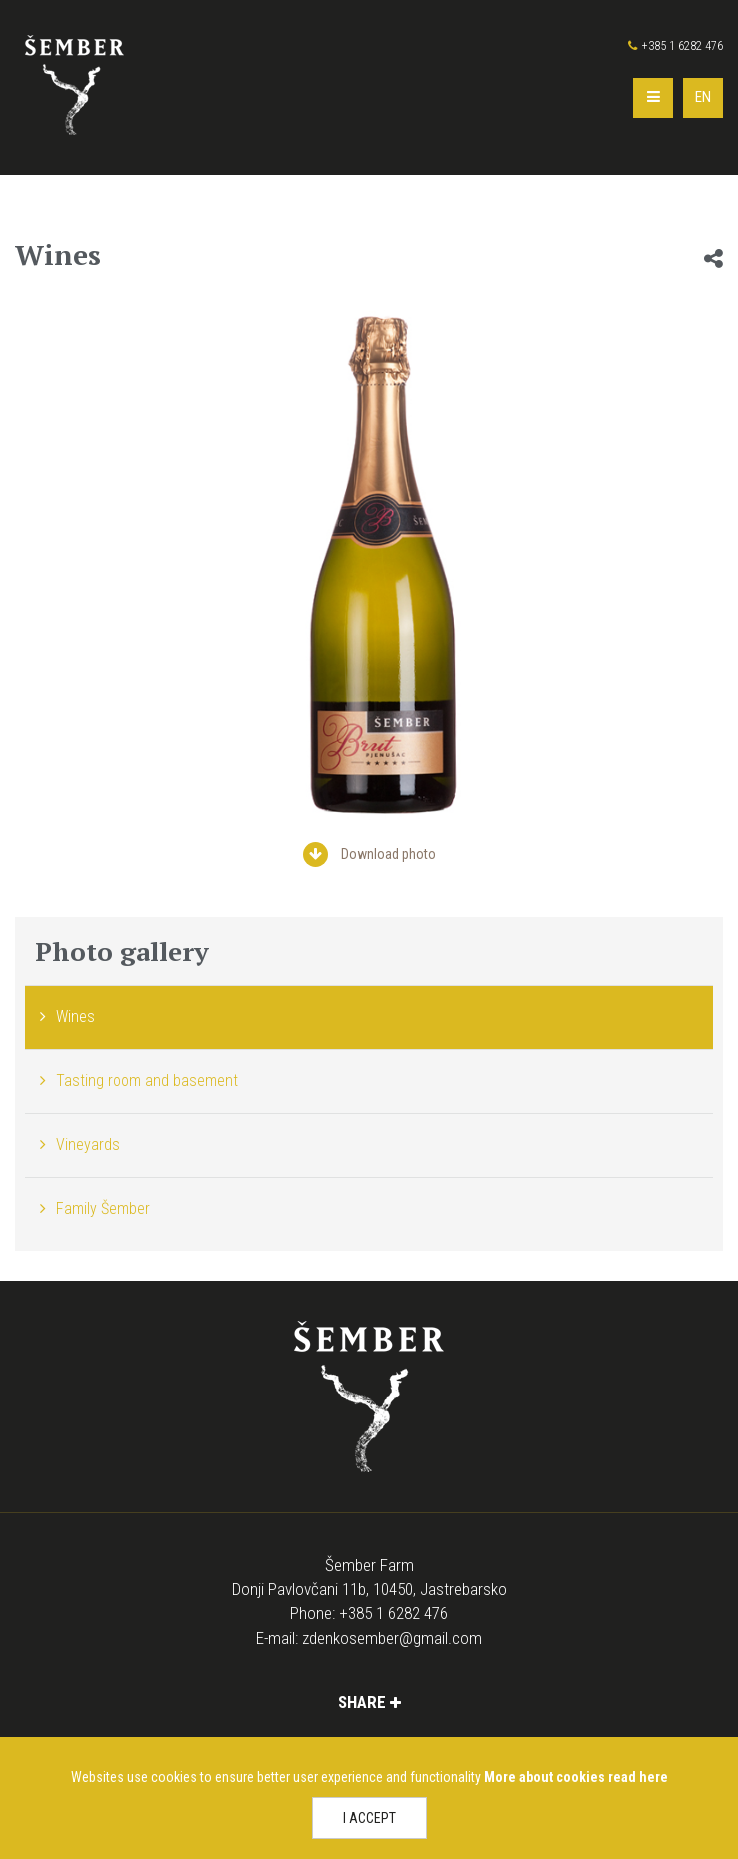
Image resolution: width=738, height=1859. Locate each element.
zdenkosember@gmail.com (392, 1638)
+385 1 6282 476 (675, 46)
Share (369, 1702)
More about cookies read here (576, 1777)
